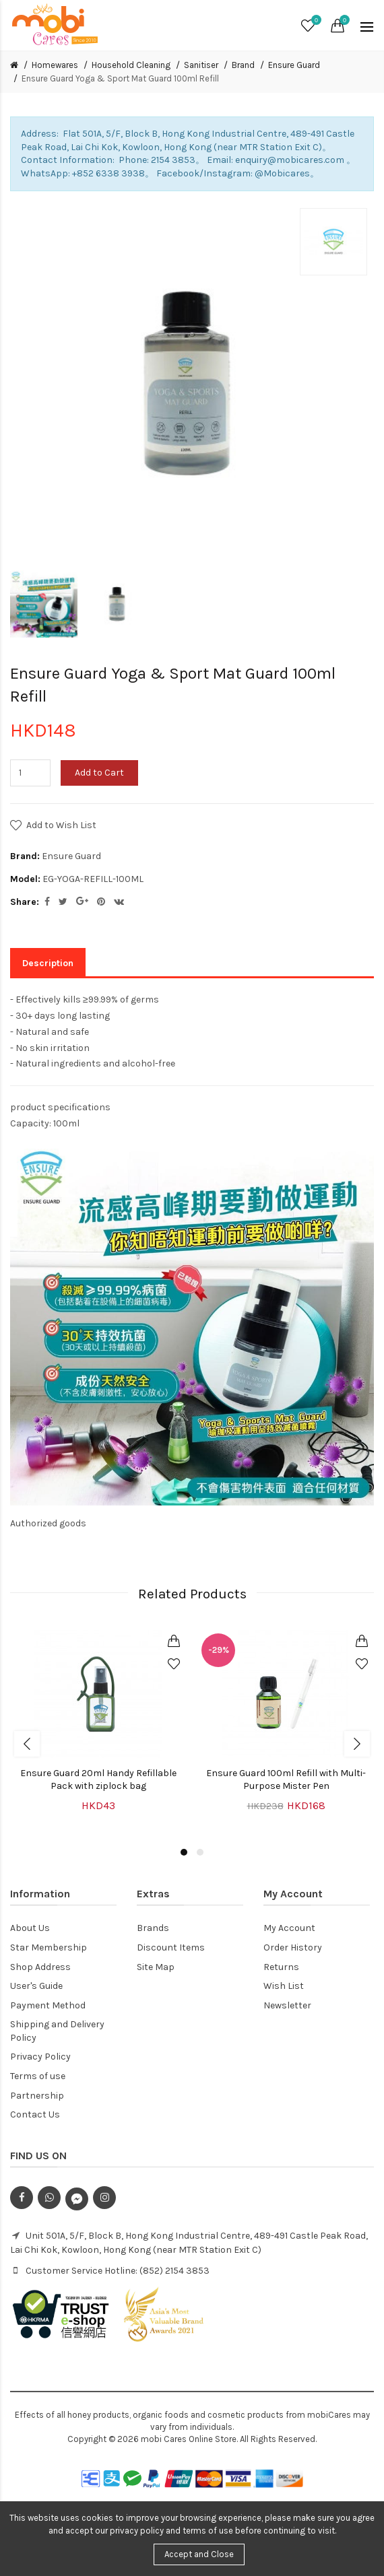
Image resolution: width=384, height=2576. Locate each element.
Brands (153, 1928)
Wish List (283, 1986)
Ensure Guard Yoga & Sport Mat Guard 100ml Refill (120, 78)
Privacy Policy (40, 2056)
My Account (289, 1928)
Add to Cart (99, 772)
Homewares (55, 65)
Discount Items (171, 1947)
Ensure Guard (294, 65)
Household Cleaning (131, 65)
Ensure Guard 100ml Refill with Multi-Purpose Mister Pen (286, 1779)
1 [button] (184, 1852)
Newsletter (287, 2005)
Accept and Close (199, 2554)
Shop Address (40, 1967)
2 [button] (200, 1852)
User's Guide (36, 1986)
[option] (44, 604)
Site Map (155, 1967)
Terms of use (37, 2076)
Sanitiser (201, 65)
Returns (281, 1967)
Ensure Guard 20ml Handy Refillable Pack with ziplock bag (98, 1779)
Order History (292, 1947)
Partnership (37, 2095)
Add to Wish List (61, 825)
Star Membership (48, 1947)
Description (47, 963)
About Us (30, 1928)
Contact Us (35, 2114)
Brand (243, 65)
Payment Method (48, 2005)
